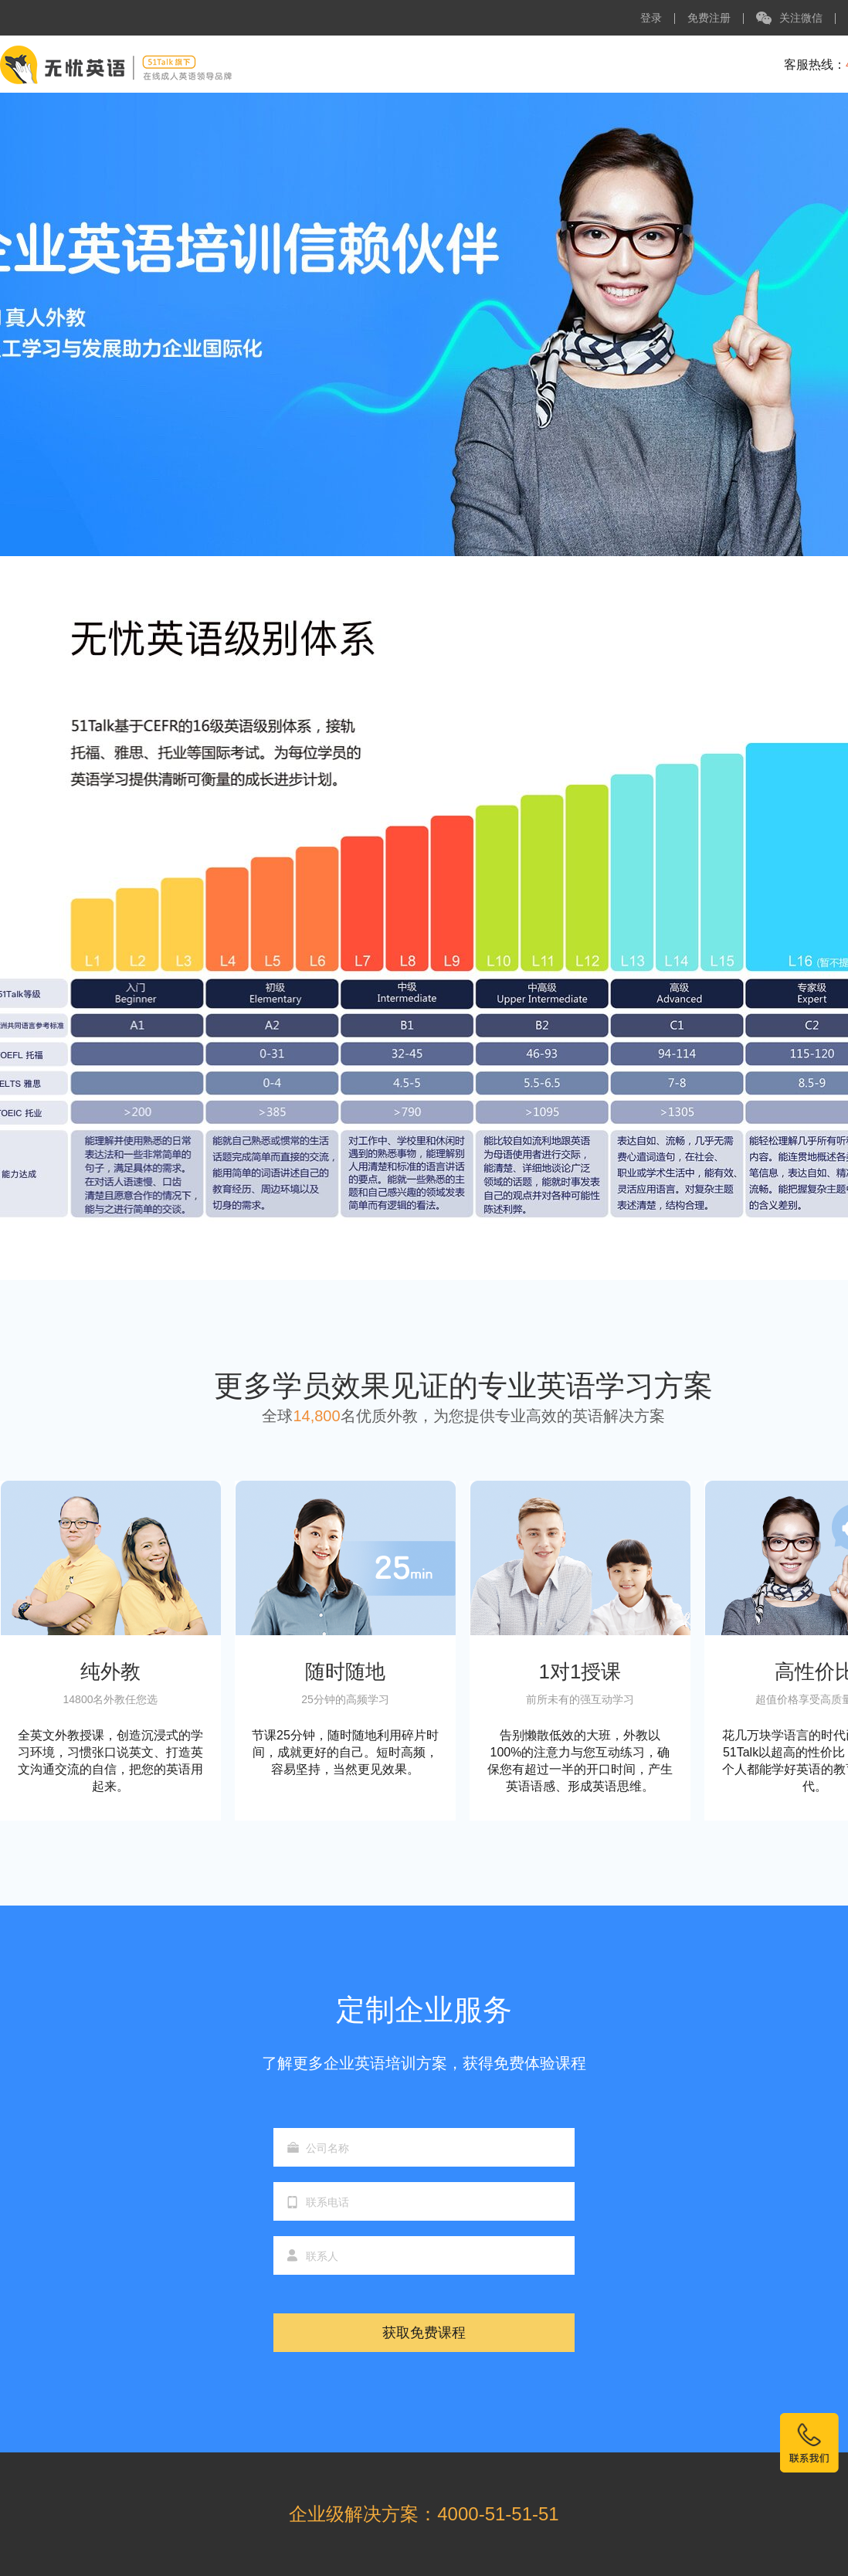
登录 (651, 18)
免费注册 (709, 18)
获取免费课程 (424, 2332)
